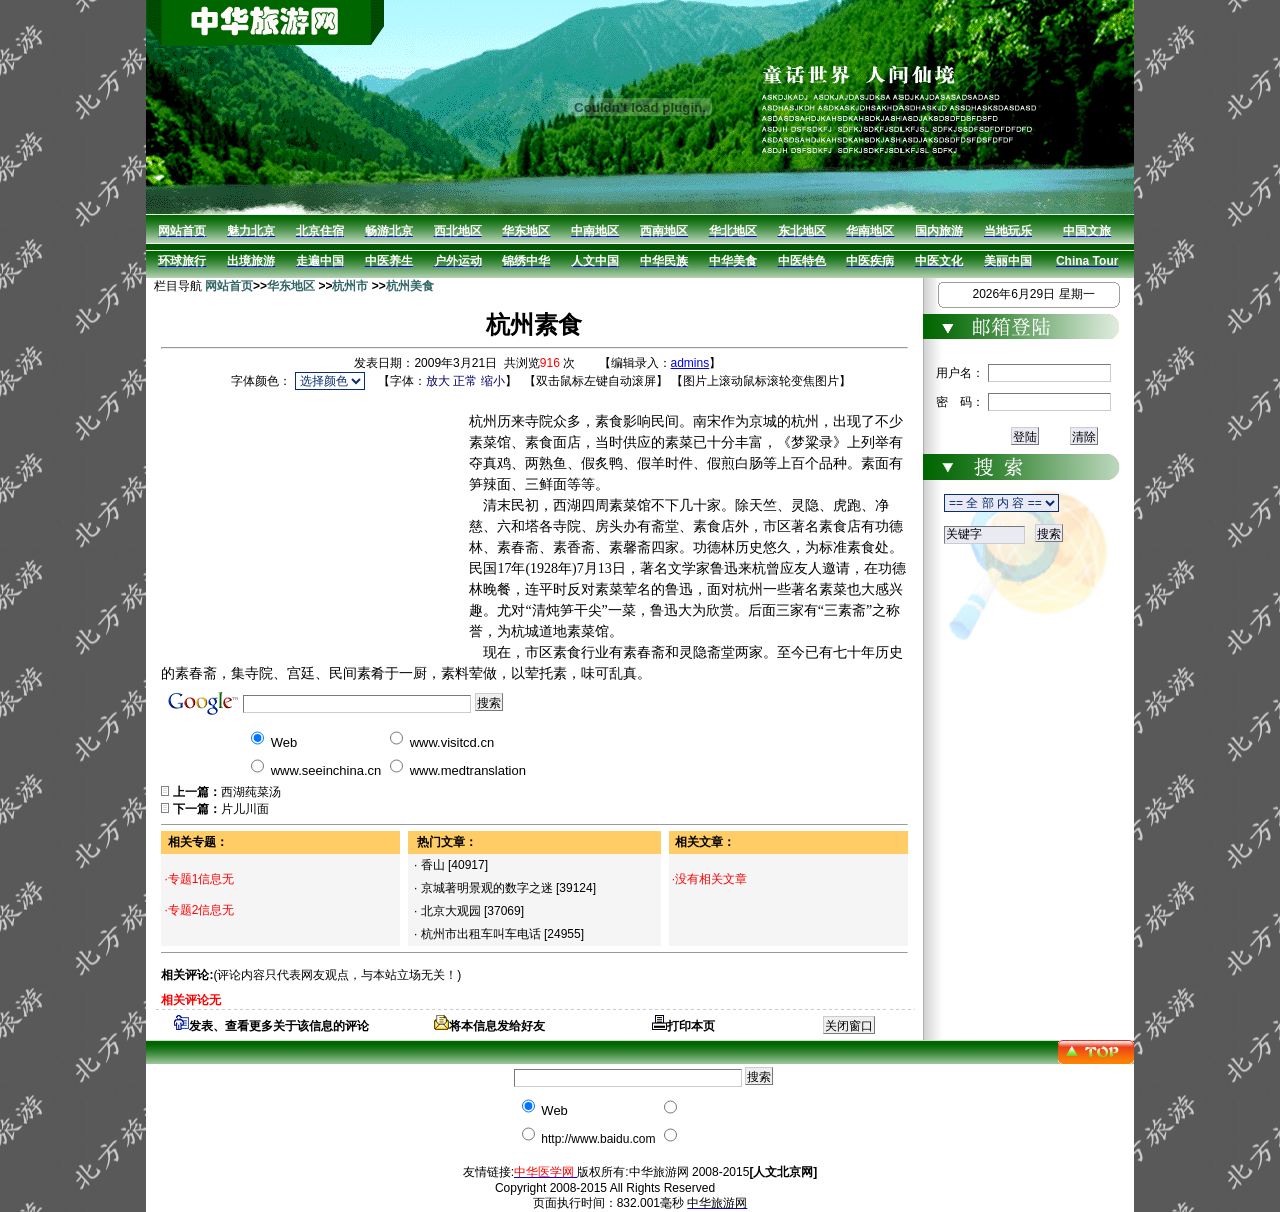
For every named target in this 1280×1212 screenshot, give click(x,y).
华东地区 (291, 286)
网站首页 (229, 286)
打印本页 (683, 1026)
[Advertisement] (315, 519)
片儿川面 (245, 809)
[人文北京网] (783, 1172)
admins (690, 363)
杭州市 (350, 286)
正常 (465, 381)
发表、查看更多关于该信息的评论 (271, 1026)
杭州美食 (410, 286)
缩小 (493, 381)
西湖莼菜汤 (251, 792)
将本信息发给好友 (489, 1026)
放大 (438, 381)
